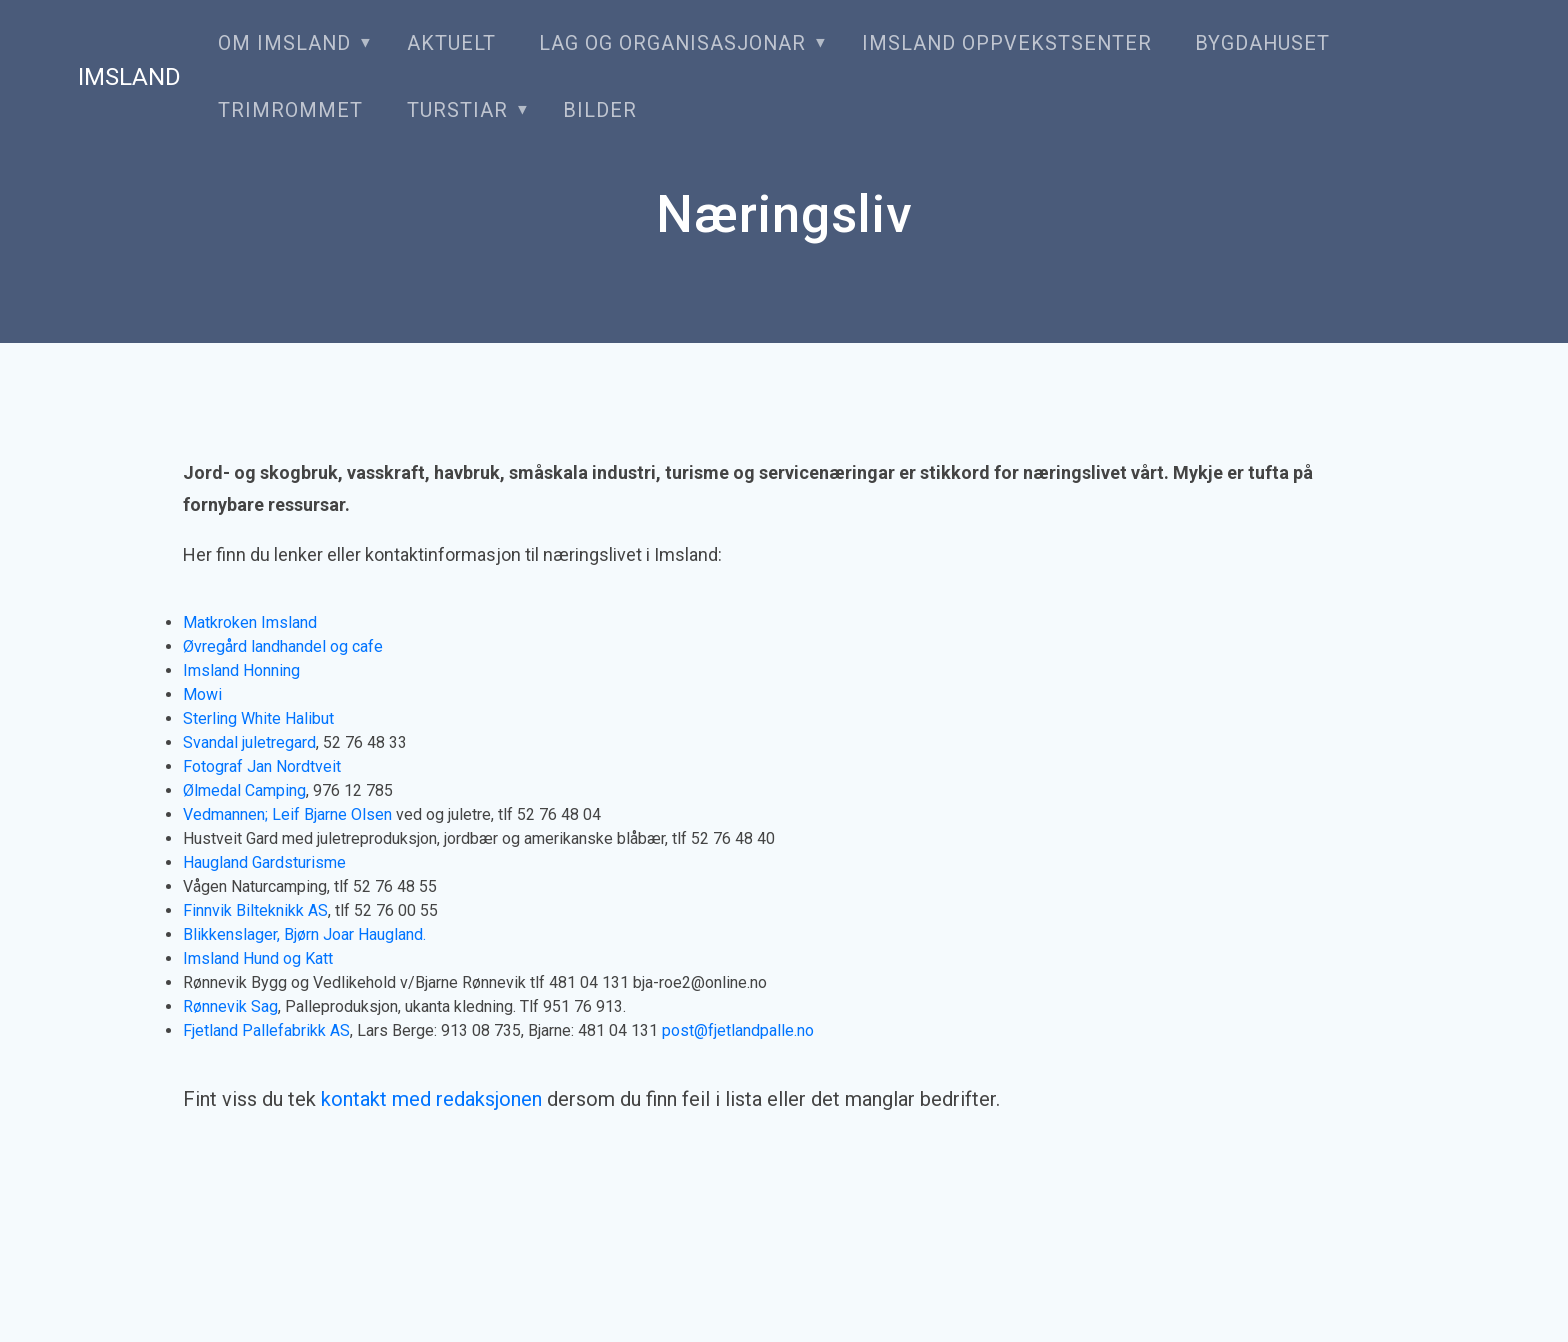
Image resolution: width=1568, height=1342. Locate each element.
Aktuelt (451, 43)
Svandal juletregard (249, 742)
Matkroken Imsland (250, 622)
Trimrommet (290, 110)
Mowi (202, 694)
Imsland (129, 77)
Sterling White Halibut (258, 718)
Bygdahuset (1262, 43)
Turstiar (457, 110)
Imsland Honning (241, 670)
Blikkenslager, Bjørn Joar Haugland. (304, 934)
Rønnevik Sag (230, 1006)
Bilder (600, 110)
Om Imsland (284, 43)
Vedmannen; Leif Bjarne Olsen (287, 814)
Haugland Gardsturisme (264, 862)
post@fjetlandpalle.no (738, 1030)
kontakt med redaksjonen (431, 1099)
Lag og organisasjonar (672, 43)
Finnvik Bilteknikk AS (255, 910)
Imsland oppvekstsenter (1007, 43)
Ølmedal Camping (244, 790)
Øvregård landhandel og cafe (283, 646)
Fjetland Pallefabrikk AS (266, 1030)
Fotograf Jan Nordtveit (262, 766)
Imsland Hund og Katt (258, 958)
